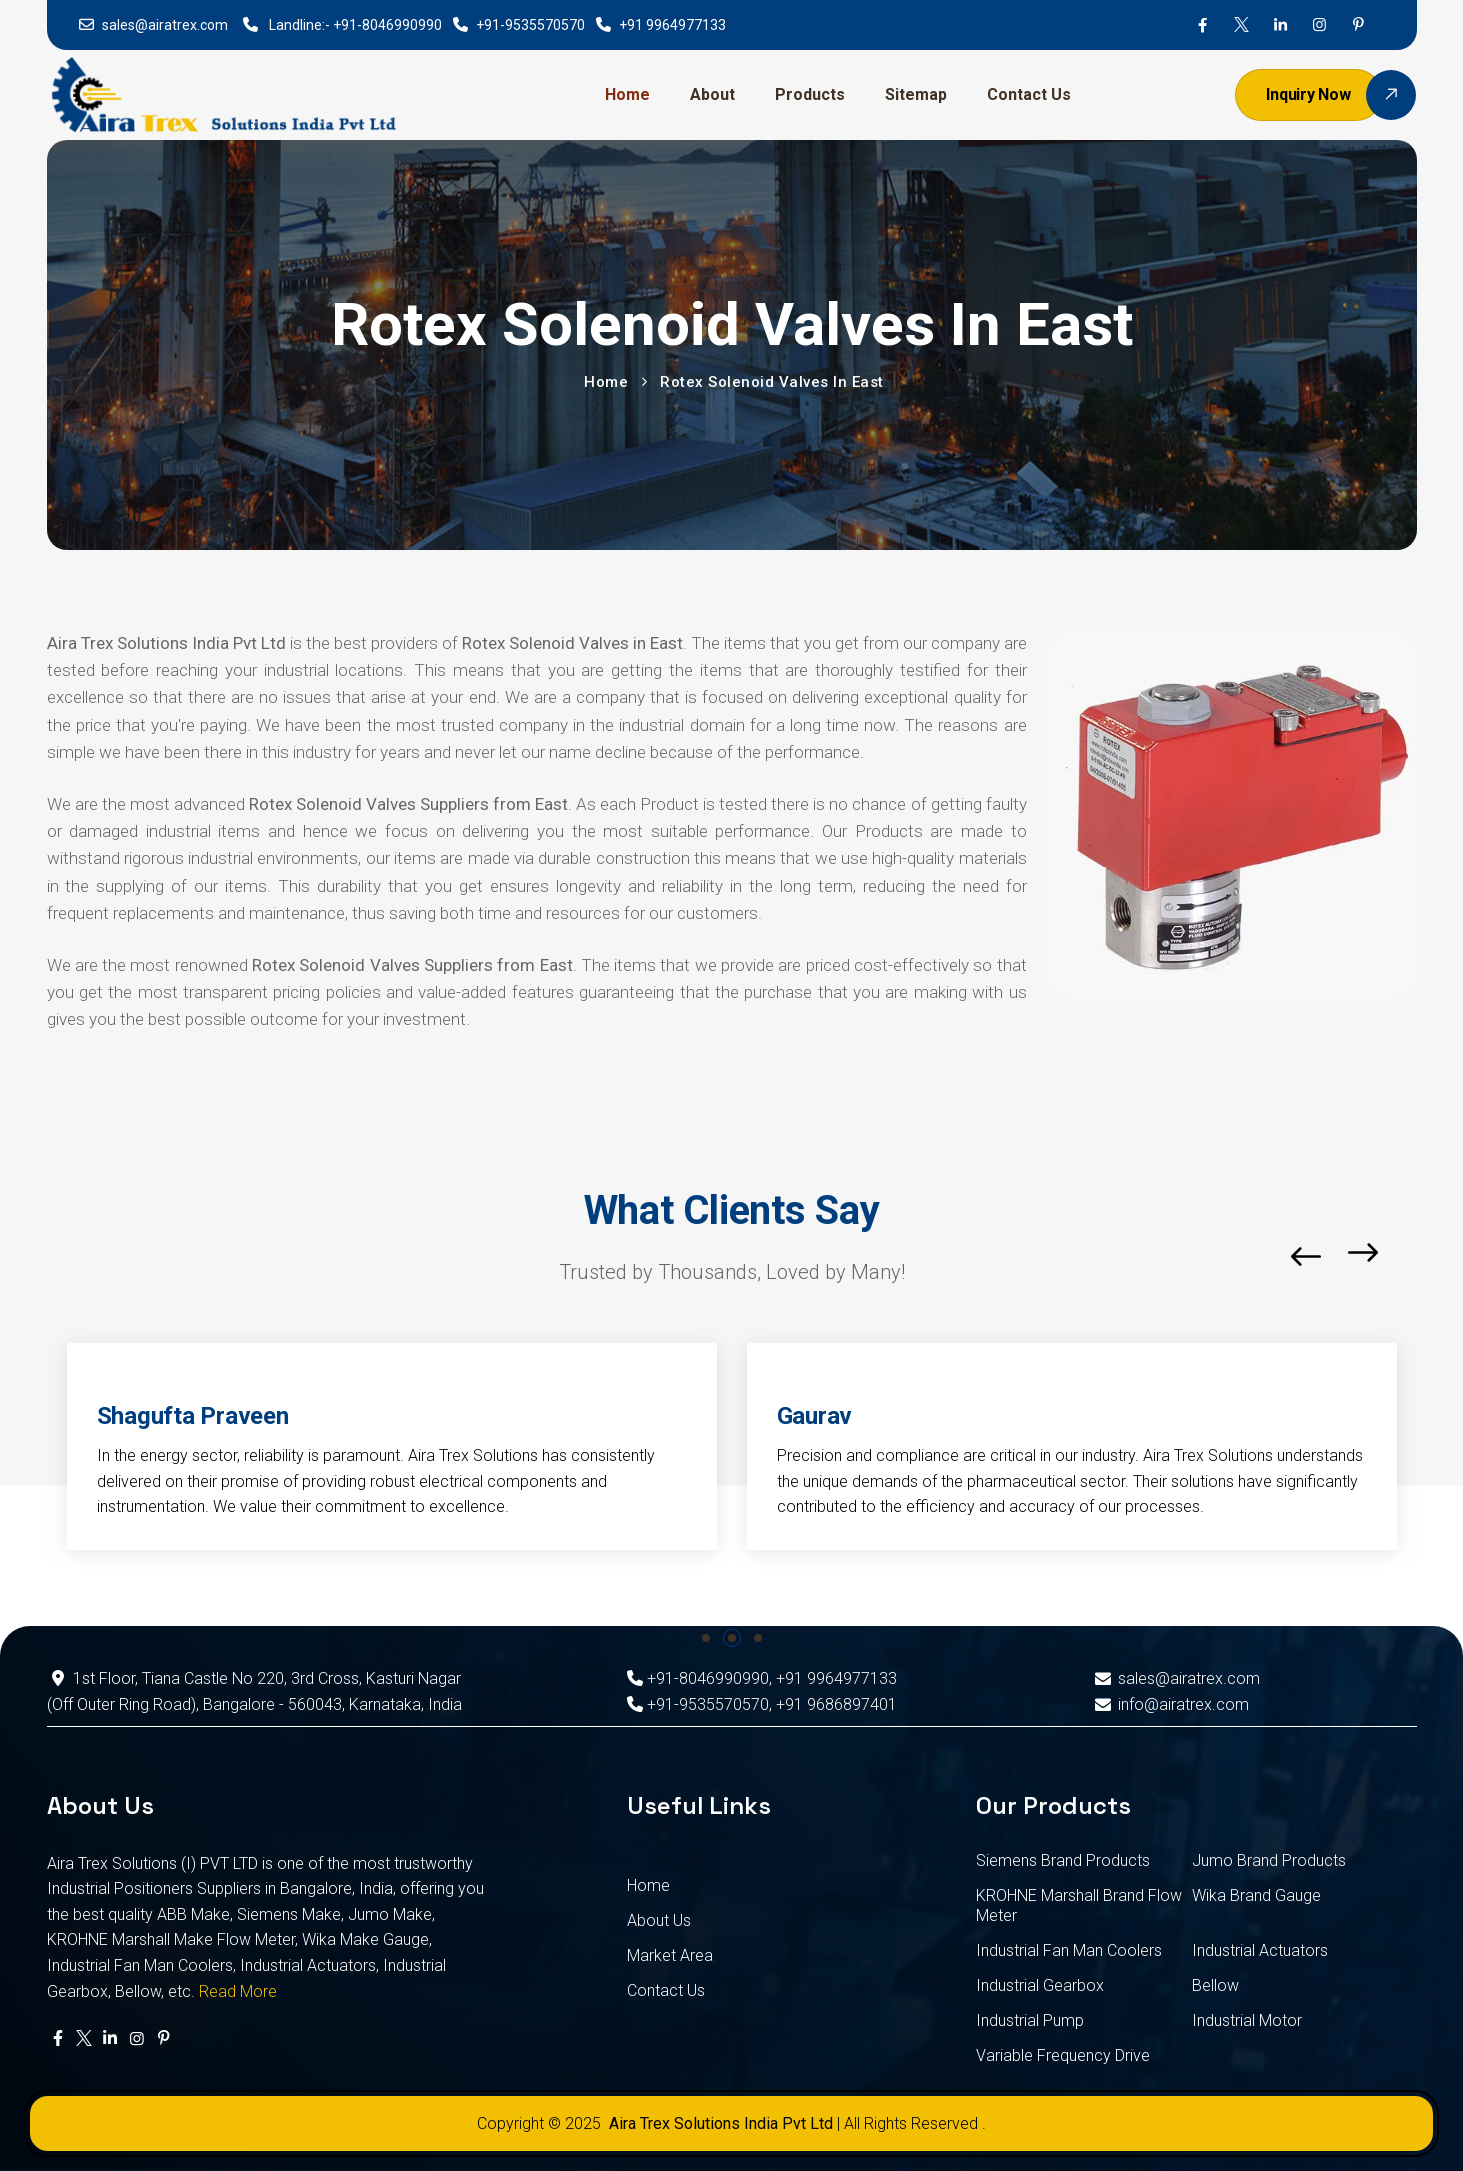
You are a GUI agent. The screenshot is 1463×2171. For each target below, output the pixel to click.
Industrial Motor (1247, 2020)
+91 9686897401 (836, 1704)
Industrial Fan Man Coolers (1069, 1950)
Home (627, 94)
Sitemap (916, 94)
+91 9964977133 (672, 25)
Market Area (670, 1955)
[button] (1411, 1256)
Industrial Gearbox (1040, 1985)
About (712, 94)
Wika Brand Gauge (1256, 1895)
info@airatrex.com (1170, 1704)
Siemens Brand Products (1063, 1860)
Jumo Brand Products (1269, 1860)
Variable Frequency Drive (1063, 2055)
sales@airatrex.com (165, 25)
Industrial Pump (1030, 2020)
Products (810, 94)
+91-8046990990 (387, 25)
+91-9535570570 (530, 25)
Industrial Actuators (1260, 1950)
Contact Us (1029, 94)
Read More (238, 1991)
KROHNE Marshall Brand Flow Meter (1079, 1905)
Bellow (1215, 1985)
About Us (659, 1920)
